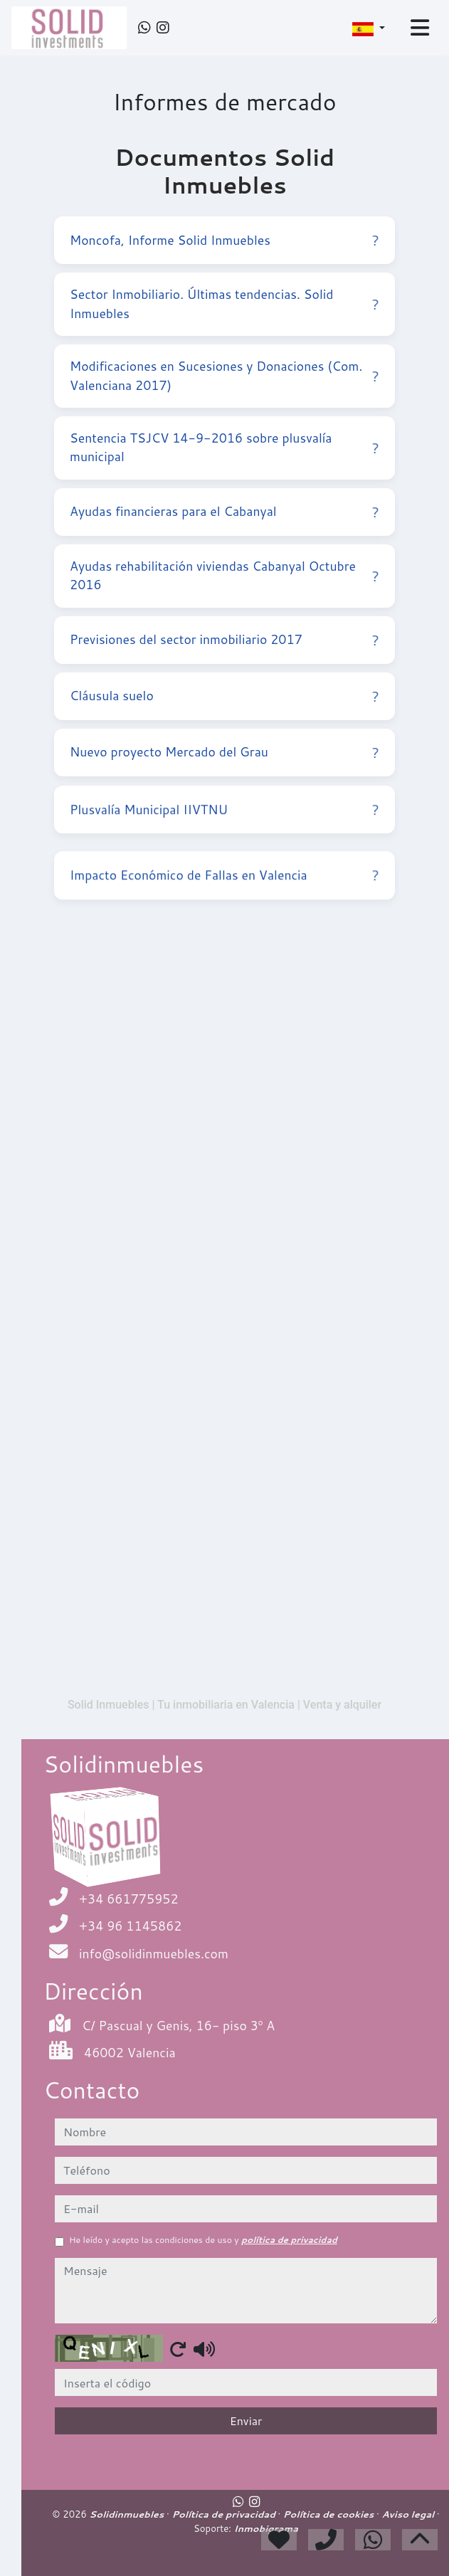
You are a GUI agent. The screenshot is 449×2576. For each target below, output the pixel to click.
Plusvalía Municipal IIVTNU (224, 819)
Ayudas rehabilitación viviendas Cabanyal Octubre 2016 (224, 575)
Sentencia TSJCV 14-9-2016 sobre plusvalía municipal (224, 447)
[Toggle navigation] (420, 27)
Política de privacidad (224, 2514)
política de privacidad (289, 2240)
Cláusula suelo (224, 696)
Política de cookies (329, 2514)
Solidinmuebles (128, 2514)
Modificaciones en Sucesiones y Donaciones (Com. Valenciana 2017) (224, 375)
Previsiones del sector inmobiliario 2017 (224, 640)
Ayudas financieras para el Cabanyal (224, 512)
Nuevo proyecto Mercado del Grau (224, 755)
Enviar (246, 2420)
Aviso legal (408, 2514)
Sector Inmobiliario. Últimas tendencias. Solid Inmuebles (224, 303)
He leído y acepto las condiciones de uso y (203, 2240)
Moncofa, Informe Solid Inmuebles (224, 240)
